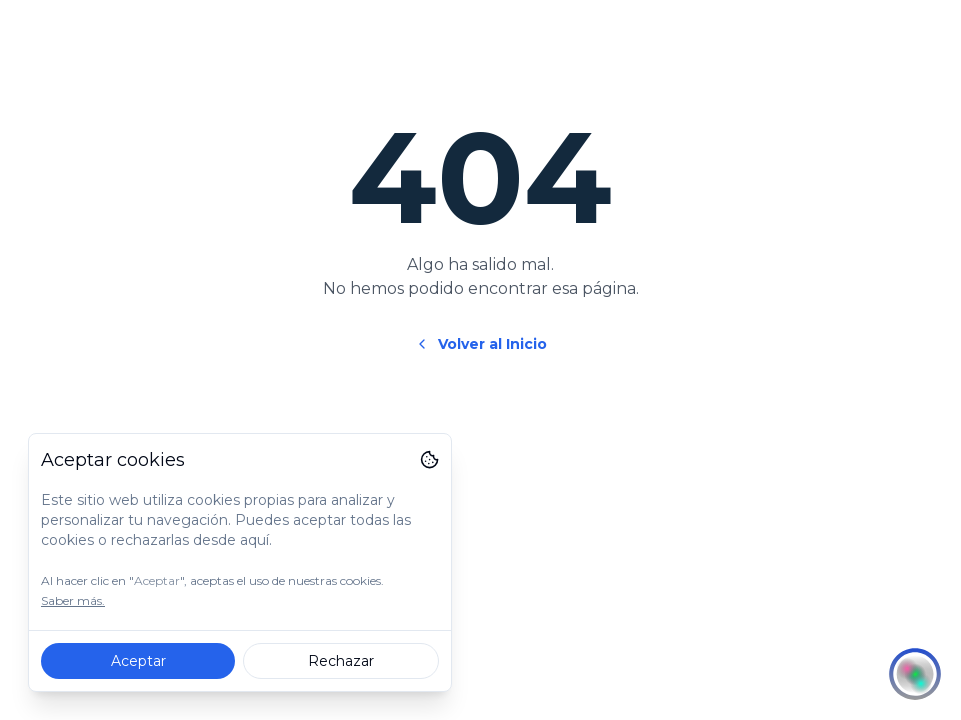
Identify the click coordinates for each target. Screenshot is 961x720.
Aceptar (138, 661)
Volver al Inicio (480, 344)
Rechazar (341, 661)
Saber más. (73, 600)
